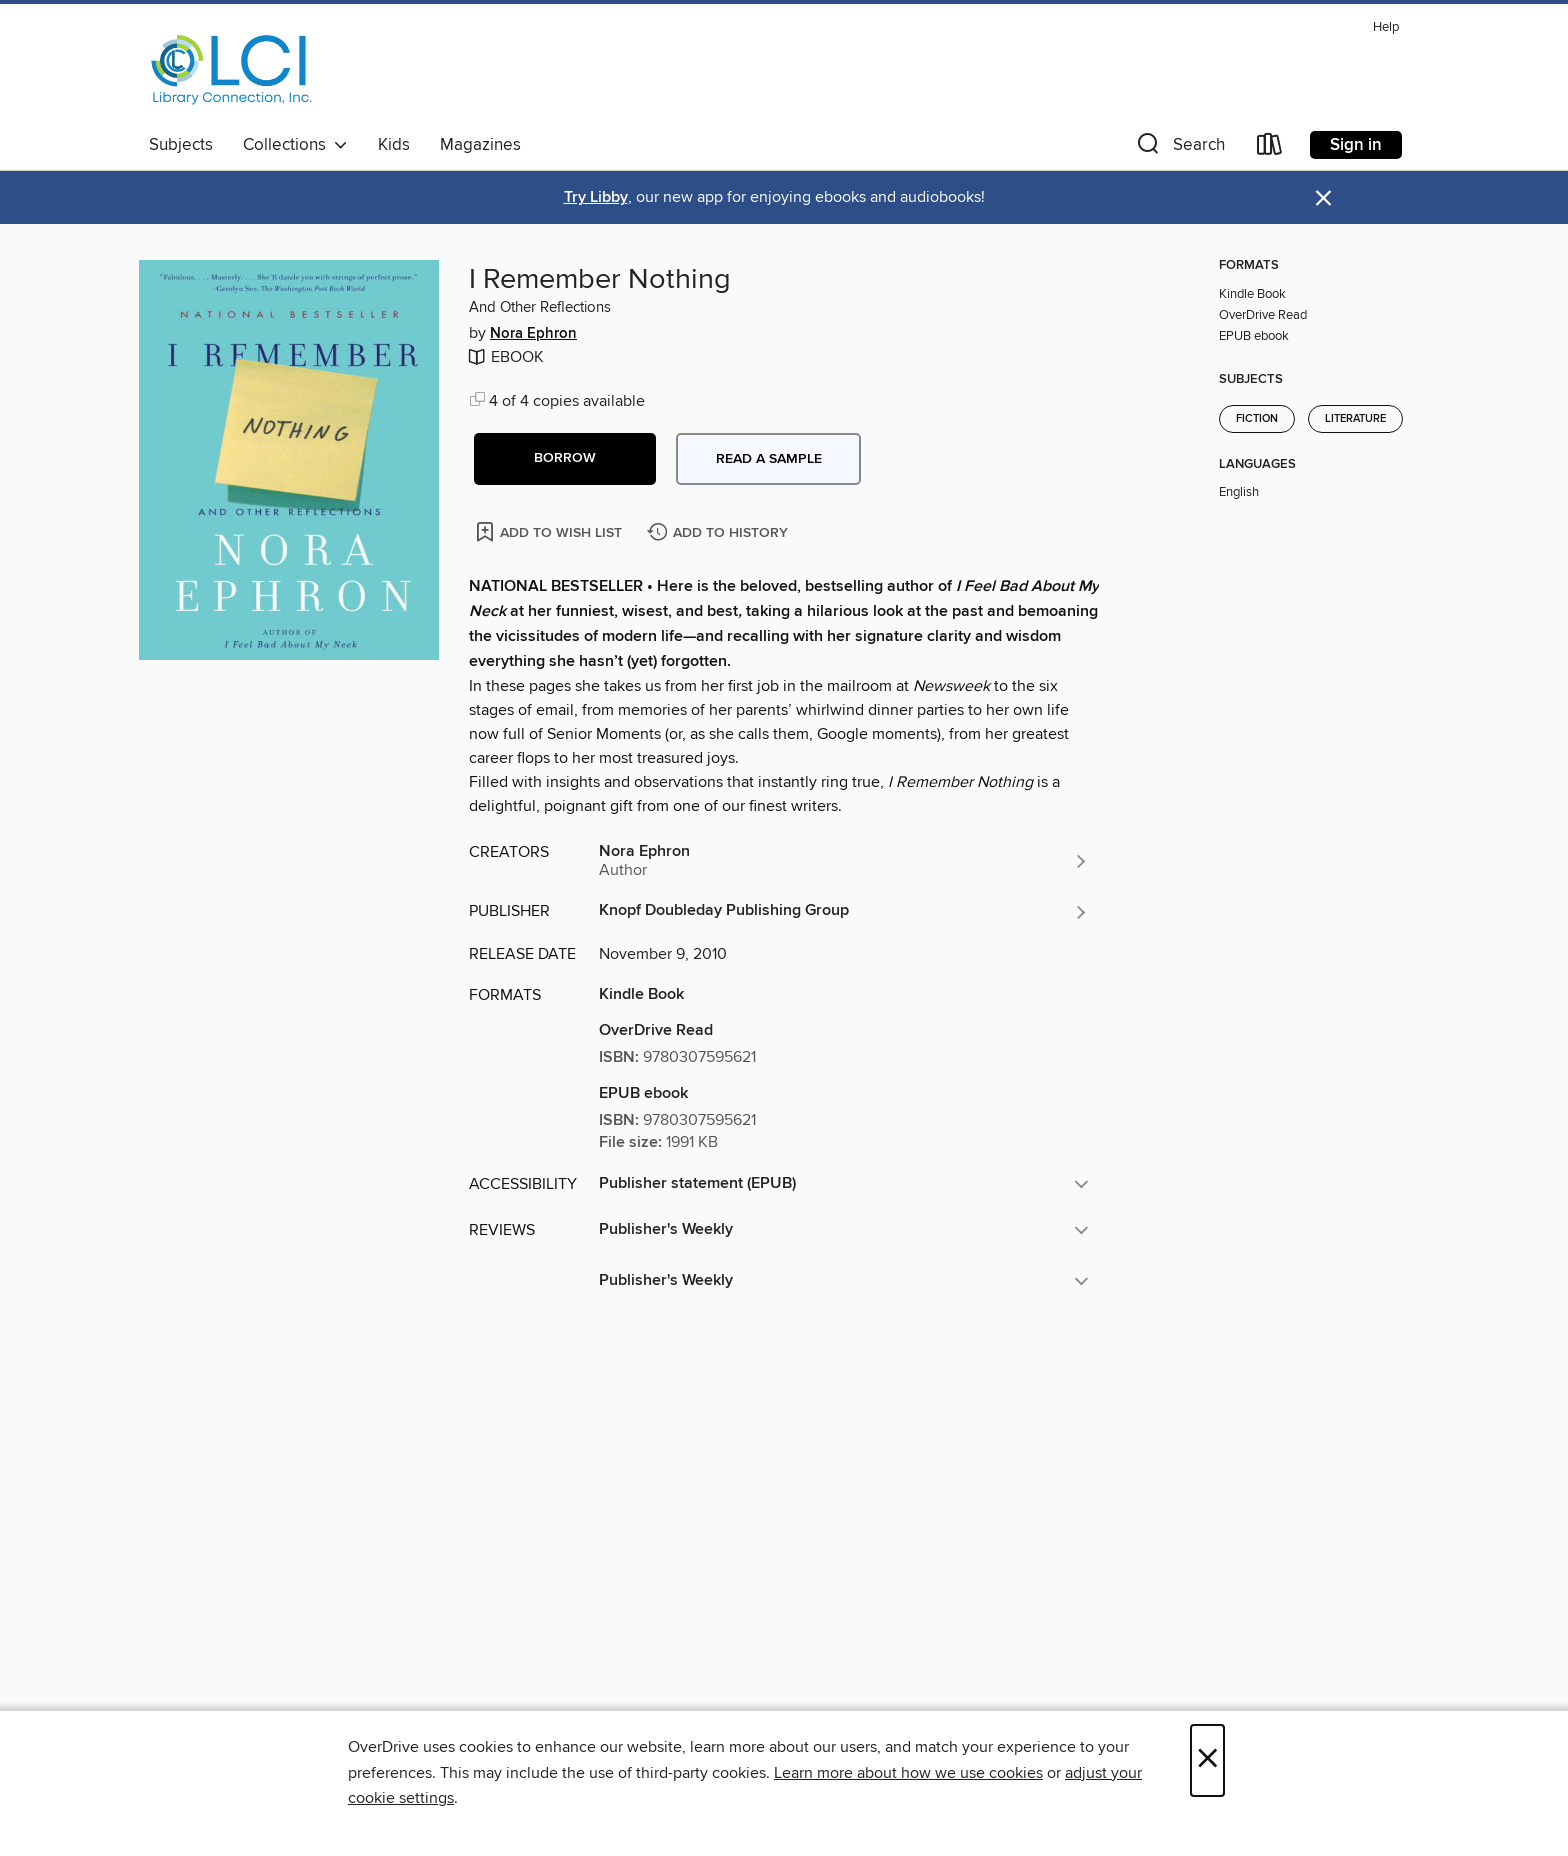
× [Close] (1207, 1760)
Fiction (1257, 419)
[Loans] (1270, 148)
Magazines (480, 145)
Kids (394, 145)
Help (1386, 27)
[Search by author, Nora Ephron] (844, 861)
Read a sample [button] (769, 459)
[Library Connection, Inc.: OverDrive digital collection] (232, 69)
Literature (1355, 419)
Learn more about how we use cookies (908, 1773)
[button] (1179, 148)
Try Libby (596, 197)
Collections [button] (295, 145)
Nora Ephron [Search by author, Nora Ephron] (533, 334)
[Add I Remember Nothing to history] (720, 533)
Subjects (181, 145)
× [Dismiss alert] (1323, 198)
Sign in (1356, 145)
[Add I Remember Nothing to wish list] (550, 531)
